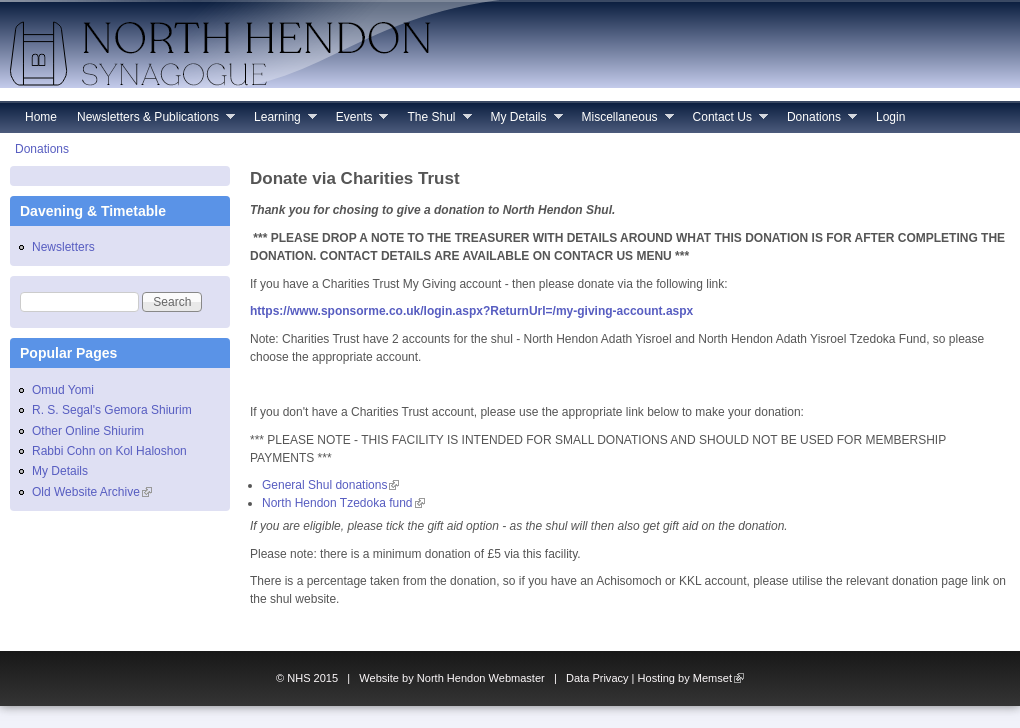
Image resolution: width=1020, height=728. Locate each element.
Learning (280, 121)
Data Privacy (597, 678)
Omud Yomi (63, 390)
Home (41, 117)
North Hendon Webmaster (481, 678)
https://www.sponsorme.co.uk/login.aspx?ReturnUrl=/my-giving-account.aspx (471, 311)
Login (890, 117)
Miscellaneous (623, 121)
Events (357, 121)
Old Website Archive (92, 492)
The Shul (434, 121)
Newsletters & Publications (151, 121)
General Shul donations (330, 485)
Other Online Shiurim (88, 431)
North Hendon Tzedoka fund (343, 503)
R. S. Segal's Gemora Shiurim (112, 410)
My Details (522, 121)
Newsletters (63, 247)
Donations (817, 121)
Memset (718, 678)
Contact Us (725, 121)
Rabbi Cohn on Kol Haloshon (109, 451)
